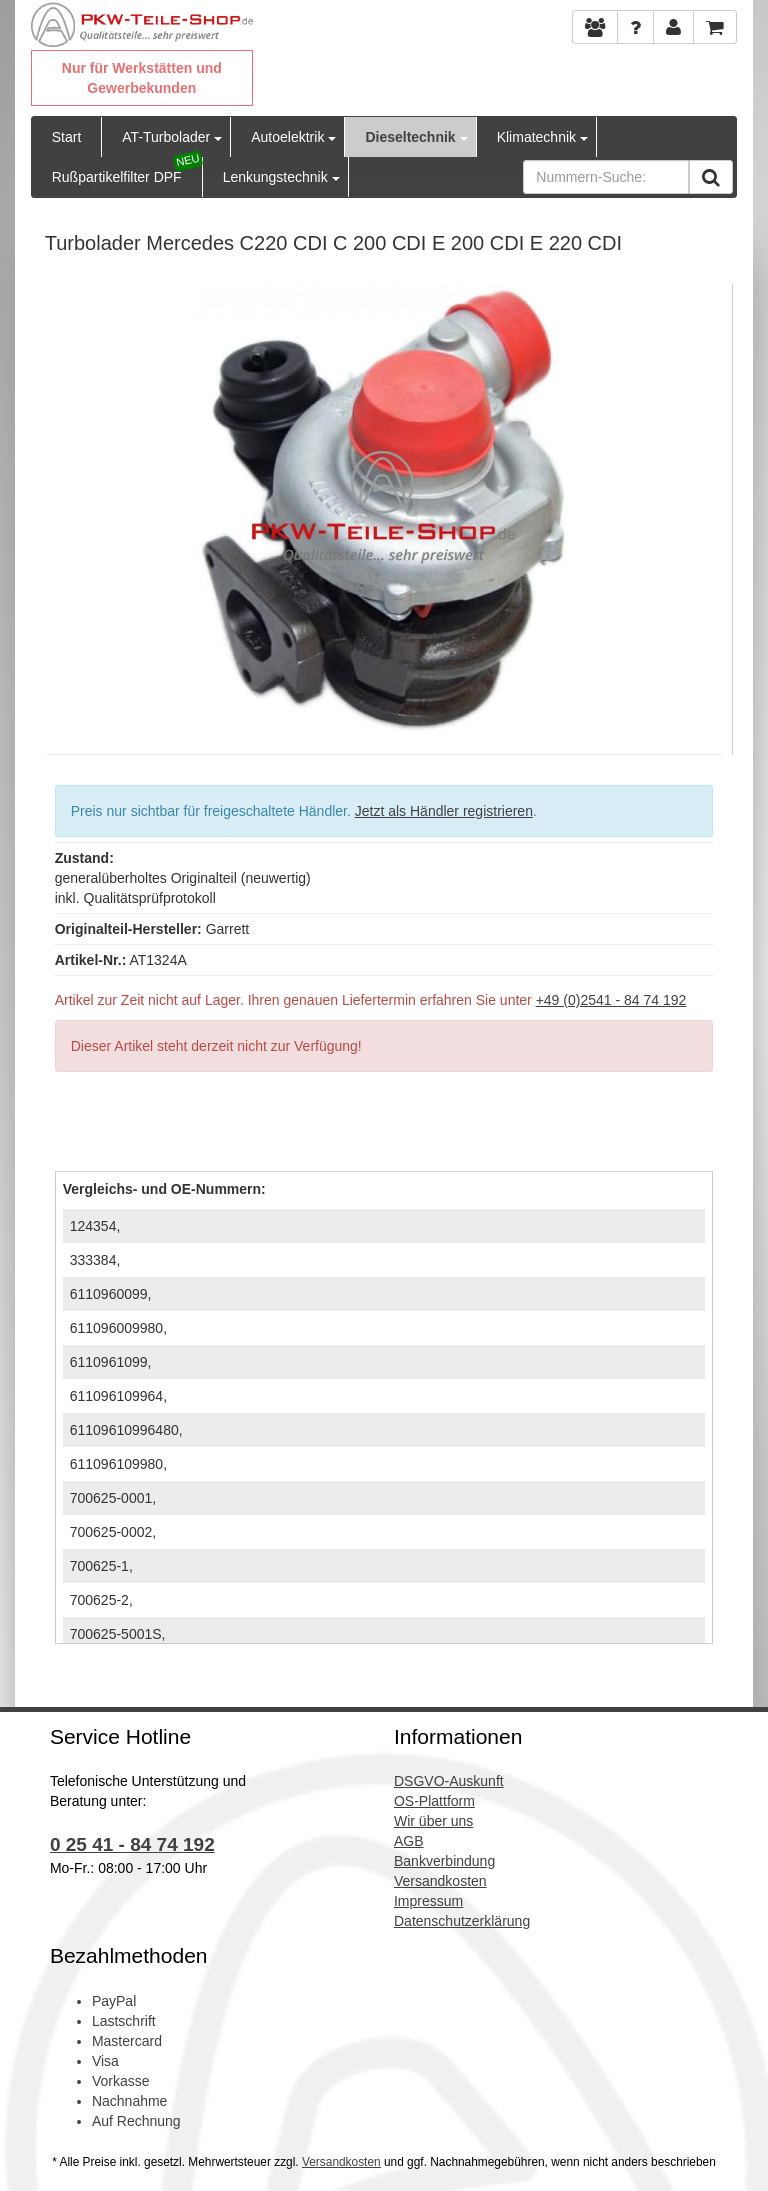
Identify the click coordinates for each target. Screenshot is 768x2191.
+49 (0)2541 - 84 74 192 (611, 1000)
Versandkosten (341, 2162)
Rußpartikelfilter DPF (117, 177)
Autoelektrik (287, 137)
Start (67, 137)
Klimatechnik (536, 137)
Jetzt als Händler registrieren (444, 811)
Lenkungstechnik (275, 177)
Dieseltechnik (410, 137)
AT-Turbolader (166, 137)
